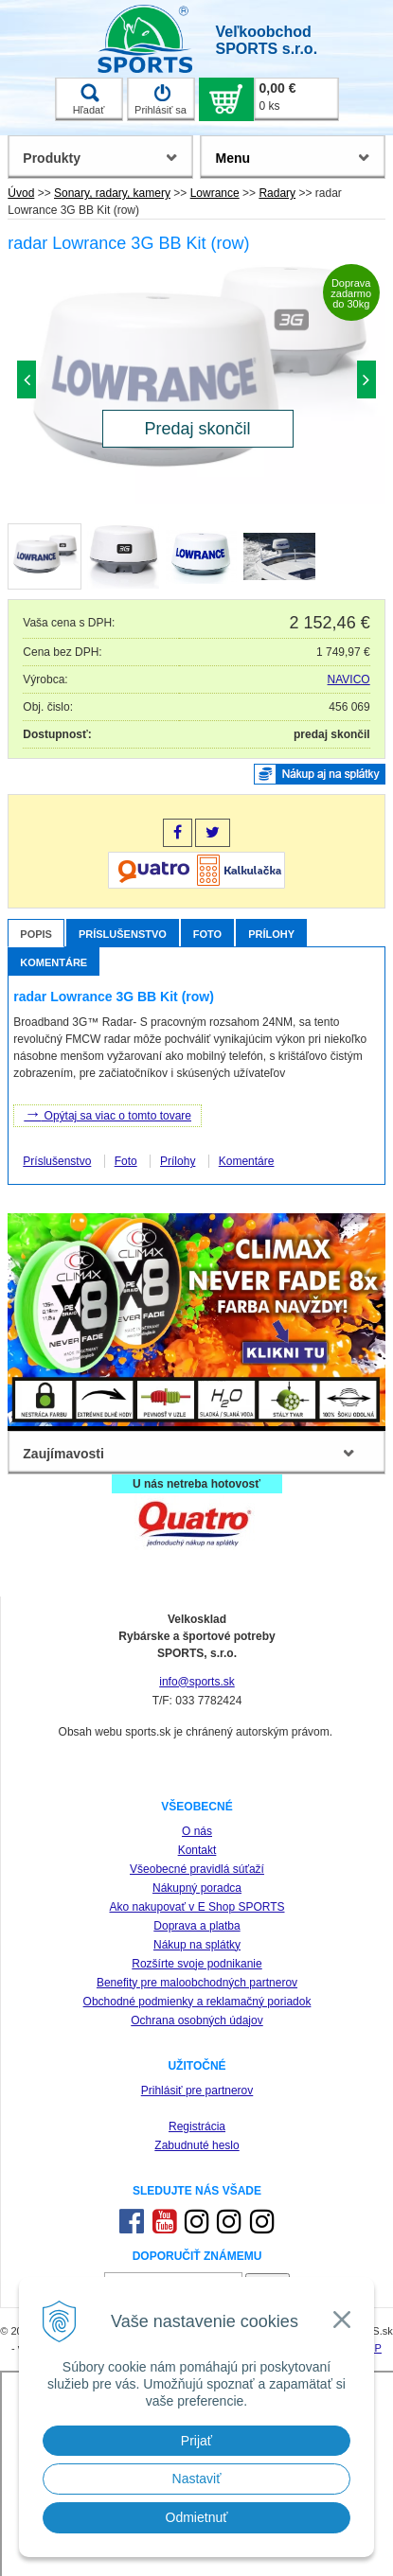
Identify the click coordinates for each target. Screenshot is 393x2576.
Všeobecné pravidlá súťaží (197, 1869)
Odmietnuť (197, 2517)
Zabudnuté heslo (196, 2145)
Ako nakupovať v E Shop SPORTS (196, 1907)
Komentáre (53, 962)
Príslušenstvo (123, 934)
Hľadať (89, 99)
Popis (36, 934)
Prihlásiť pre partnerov (197, 2090)
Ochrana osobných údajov (196, 2020)
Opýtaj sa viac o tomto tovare (107, 1113)
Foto (207, 934)
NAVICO (349, 679)
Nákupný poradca (196, 1888)
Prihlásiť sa (160, 99)
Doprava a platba (196, 1925)
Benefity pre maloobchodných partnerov (197, 1982)
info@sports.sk (197, 1681)
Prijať (196, 2440)
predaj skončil (332, 734)
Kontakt (197, 1850)
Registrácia (197, 2126)
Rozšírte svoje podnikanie (196, 1963)
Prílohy (271, 934)
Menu (232, 158)
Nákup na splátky (197, 1944)
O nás (197, 1831)
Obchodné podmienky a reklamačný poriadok (197, 2001)
